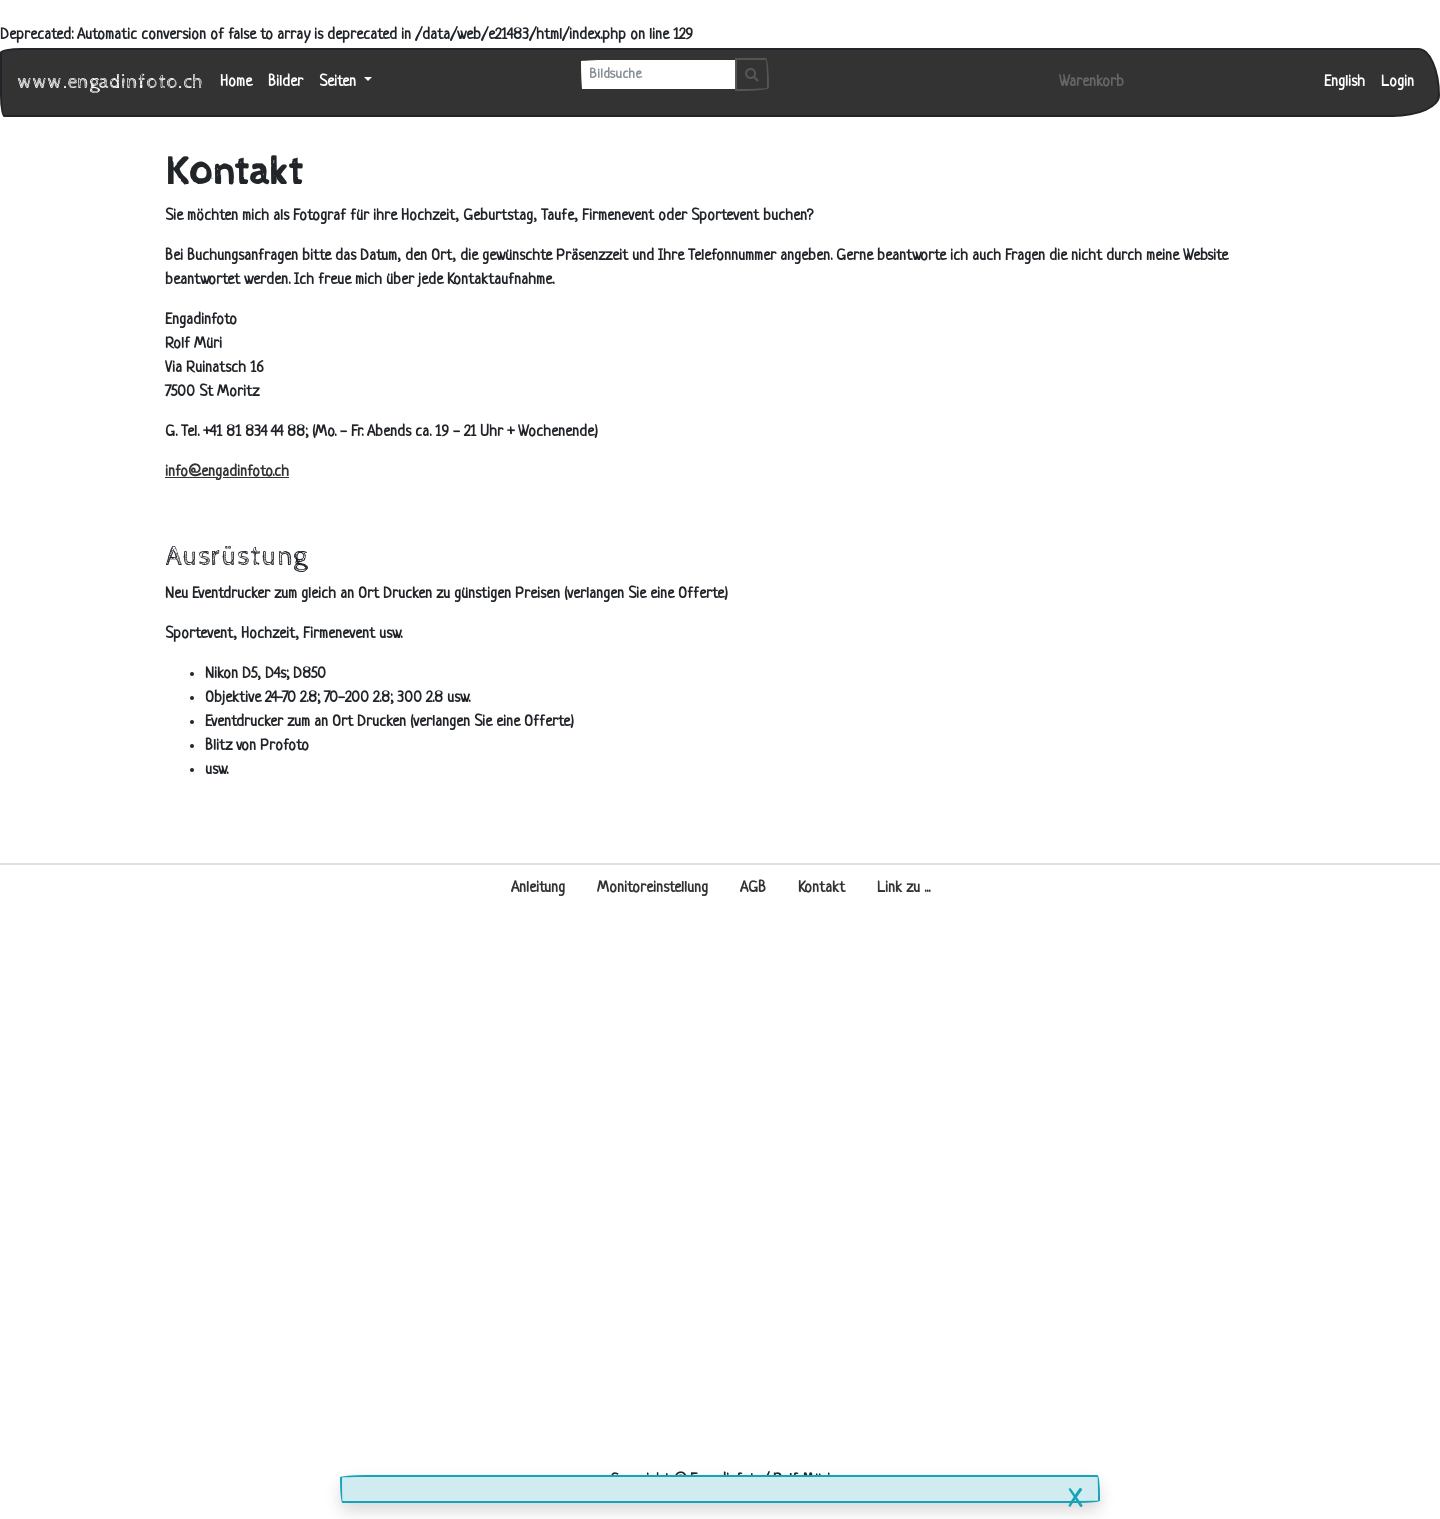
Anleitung (538, 888)
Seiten (339, 82)
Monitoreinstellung (652, 888)
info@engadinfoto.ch (227, 472)
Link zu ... (903, 888)
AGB (753, 888)
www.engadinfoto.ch (111, 82)
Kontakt (821, 888)
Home (236, 82)
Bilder (285, 82)
